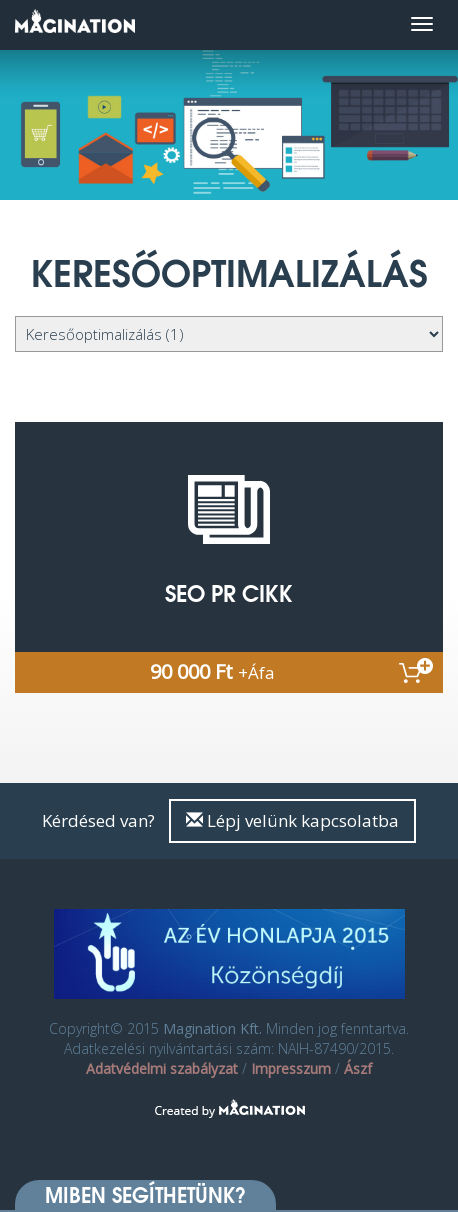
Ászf (358, 1068)
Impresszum (291, 1068)
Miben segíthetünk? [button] (145, 1195)
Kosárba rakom (416, 670)
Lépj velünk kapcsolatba (292, 820)
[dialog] (420, 1172)
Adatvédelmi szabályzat (162, 1068)
